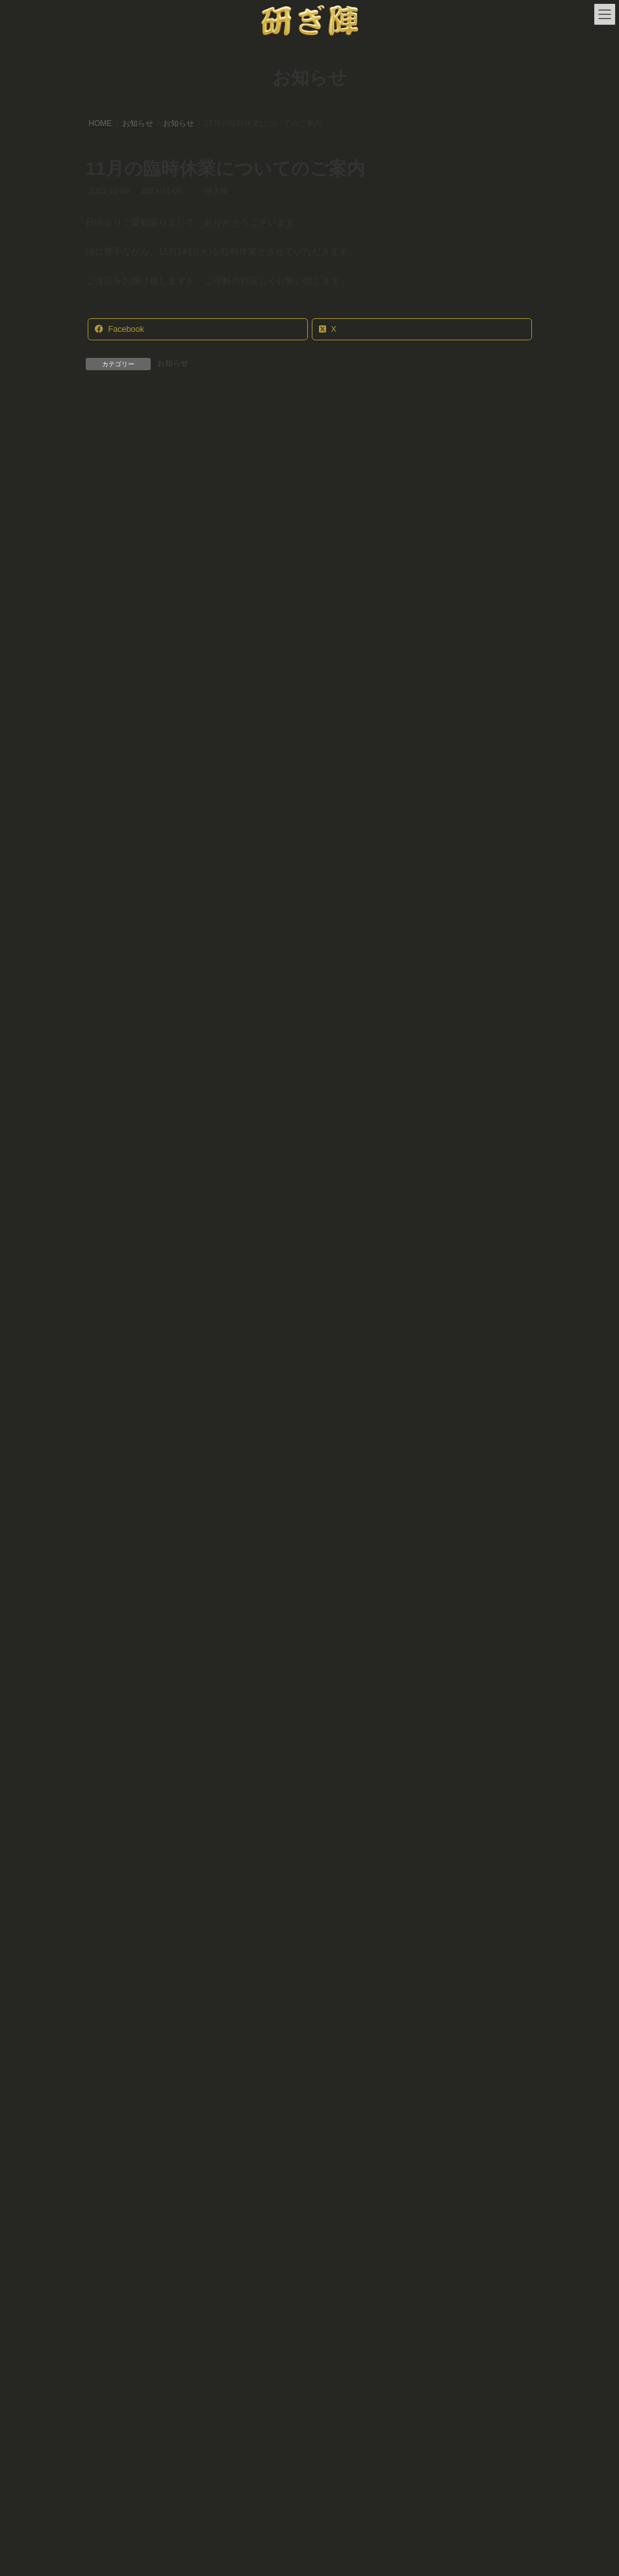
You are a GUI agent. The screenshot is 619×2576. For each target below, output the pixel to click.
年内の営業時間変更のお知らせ (315, 1296)
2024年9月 (112, 1940)
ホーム (109, 2255)
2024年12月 (115, 1894)
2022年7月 (112, 2168)
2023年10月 (115, 2099)
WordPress (247, 2556)
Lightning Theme (305, 2556)
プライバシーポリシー (461, 2255)
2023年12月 (115, 2054)
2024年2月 (112, 2031)
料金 (210, 2255)
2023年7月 (112, 2122)
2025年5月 (112, 1803)
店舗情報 (161, 2255)
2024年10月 (115, 1917)
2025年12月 (115, 1734)
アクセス (380, 2255)
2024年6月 (112, 1985)
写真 (332, 2255)
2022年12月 (115, 2145)
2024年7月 (112, 1962)
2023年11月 (115, 2077)
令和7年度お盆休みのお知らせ (313, 710)
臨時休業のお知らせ (292, 593)
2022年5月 (112, 2190)
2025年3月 (112, 1849)
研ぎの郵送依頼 (271, 2255)
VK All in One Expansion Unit (383, 2556)
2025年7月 (112, 1780)
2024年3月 (112, 2008)
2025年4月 (112, 1825)
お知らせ (172, 363)
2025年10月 (115, 1757)
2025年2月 (112, 1871)
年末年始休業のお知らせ (312, 476)
